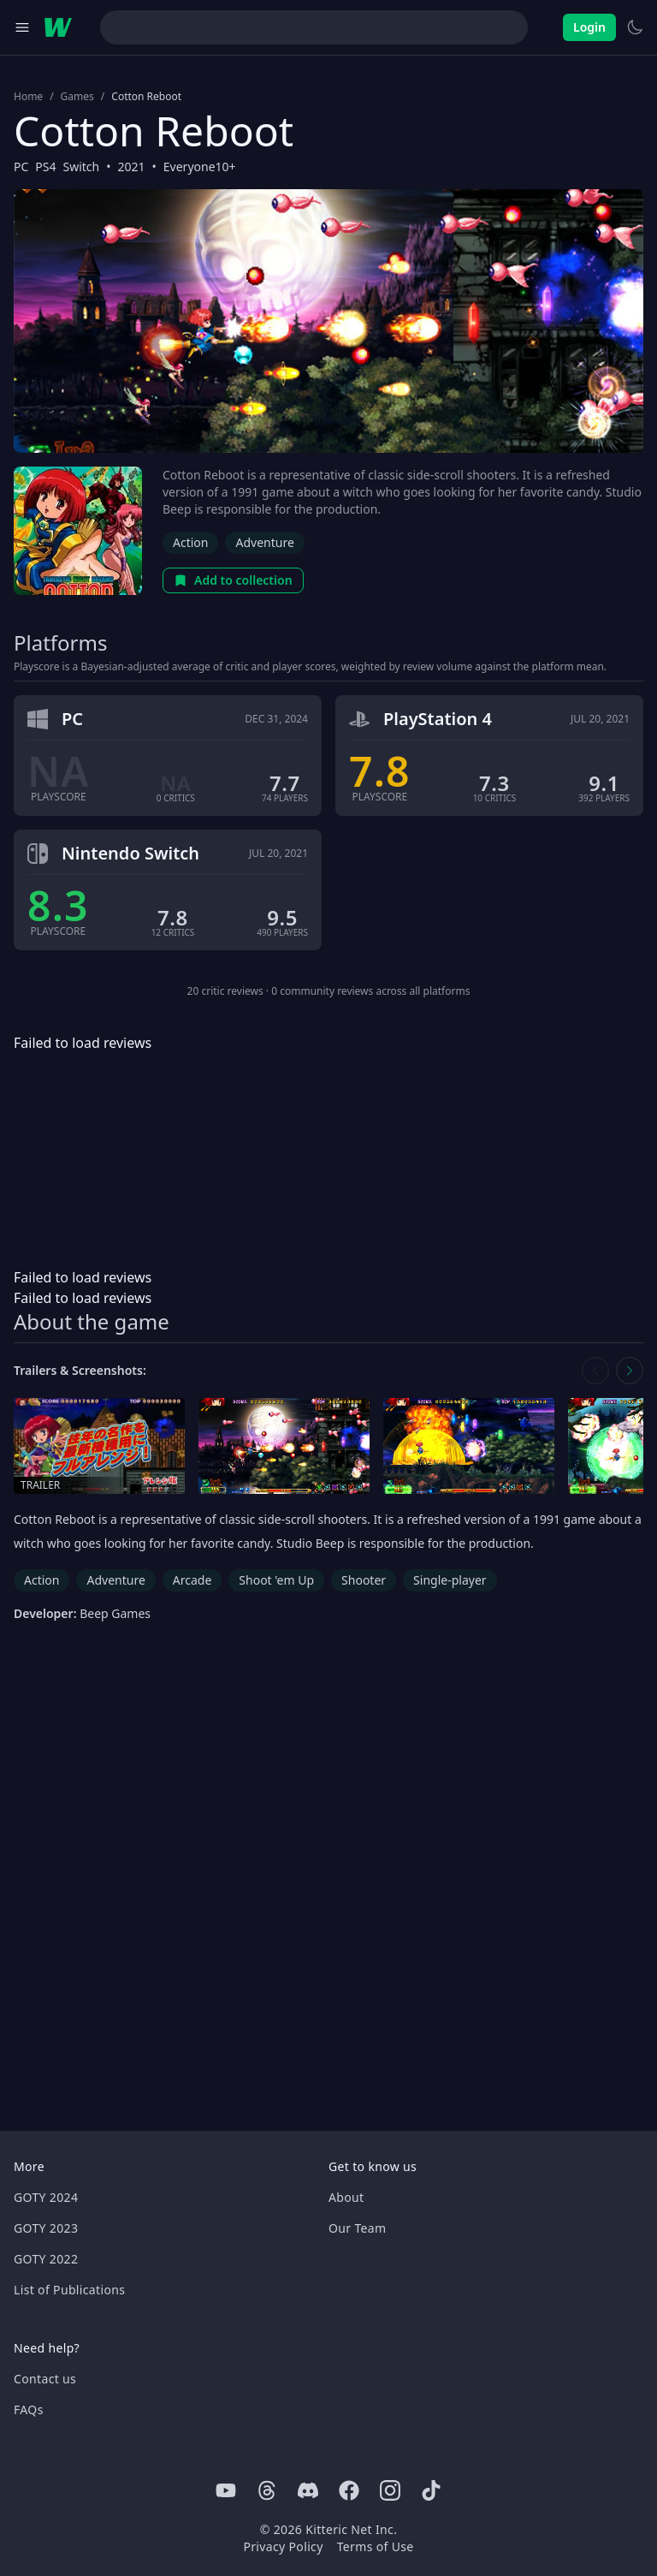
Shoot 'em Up (276, 1580)
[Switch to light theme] (634, 27)
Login (589, 27)
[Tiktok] (431, 2490)
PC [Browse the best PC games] (21, 166)
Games (77, 97)
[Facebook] (349, 2490)
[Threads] (267, 2490)
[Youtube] (226, 2490)
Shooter (363, 1580)
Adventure (264, 542)
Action (190, 542)
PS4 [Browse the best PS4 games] (45, 166)
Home (28, 97)
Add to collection (233, 580)
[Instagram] (390, 2490)
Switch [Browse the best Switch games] (81, 166)
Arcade (192, 1580)
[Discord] (308, 2490)
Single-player (449, 1580)
